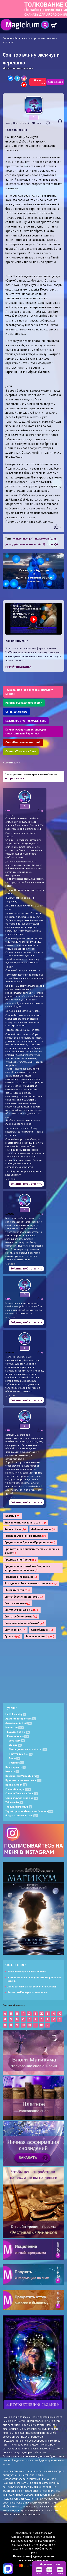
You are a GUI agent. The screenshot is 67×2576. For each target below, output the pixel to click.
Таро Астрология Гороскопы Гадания (29, 1811)
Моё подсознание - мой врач (28, 1749)
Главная (7, 38)
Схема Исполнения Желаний (22, 742)
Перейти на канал (18, 667)
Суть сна (12, 1636)
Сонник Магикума (16, 711)
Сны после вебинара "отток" (24, 1623)
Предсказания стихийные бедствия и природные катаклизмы (27, 1568)
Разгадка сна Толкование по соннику (30, 1583)
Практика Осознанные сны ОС (25, 1535)
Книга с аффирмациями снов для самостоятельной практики (25, 731)
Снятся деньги (15, 1629)
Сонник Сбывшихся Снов (20, 751)
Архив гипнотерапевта (20, 1718)
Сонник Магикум (18, 1789)
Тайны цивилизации (18, 1806)
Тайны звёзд (14, 1802)
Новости (12, 1771)
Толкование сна (40, 1636)
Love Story (17, 1740)
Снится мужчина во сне (21, 1610)
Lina (15, 123)
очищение (23, 538)
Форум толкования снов (21, 1815)
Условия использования (33, 2560)
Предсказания (16, 1784)
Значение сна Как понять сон (25, 1522)
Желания (12, 1516)
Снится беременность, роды (23, 1596)
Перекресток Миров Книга (22, 1776)
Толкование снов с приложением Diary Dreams (29, 691)
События (16, 1762)
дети (11, 544)
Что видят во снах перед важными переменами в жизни (34, 1979)
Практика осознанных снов (23, 1780)
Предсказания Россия (20, 1559)
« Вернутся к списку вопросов (18, 68)
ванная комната (32, 544)
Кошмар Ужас (15, 1529)
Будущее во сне (18, 1732)
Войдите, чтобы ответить (26, 1183)
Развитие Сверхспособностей (23, 702)
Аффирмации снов (18, 1723)
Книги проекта (15, 1767)
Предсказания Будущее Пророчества (29, 1542)
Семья (14, 1758)
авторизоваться (14, 778)
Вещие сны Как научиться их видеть (28, 1992)
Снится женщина (17, 1603)
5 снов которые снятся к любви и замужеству (32, 1986)
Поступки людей (21, 1754)
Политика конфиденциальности (33, 2556)
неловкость (45, 538)
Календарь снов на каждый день (25, 720)
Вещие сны (14, 1727)
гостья (52, 544)
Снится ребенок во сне (20, 1616)
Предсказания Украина (20, 1576)
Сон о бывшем (42, 1629)
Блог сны (19, 38)
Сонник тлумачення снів (21, 1798)
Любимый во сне (43, 1529)
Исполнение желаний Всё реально (27, 1971)
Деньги (15, 1745)
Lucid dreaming (15, 1714)
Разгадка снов (18, 1736)
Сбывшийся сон (17, 1590)
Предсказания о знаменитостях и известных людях (31, 1551)
